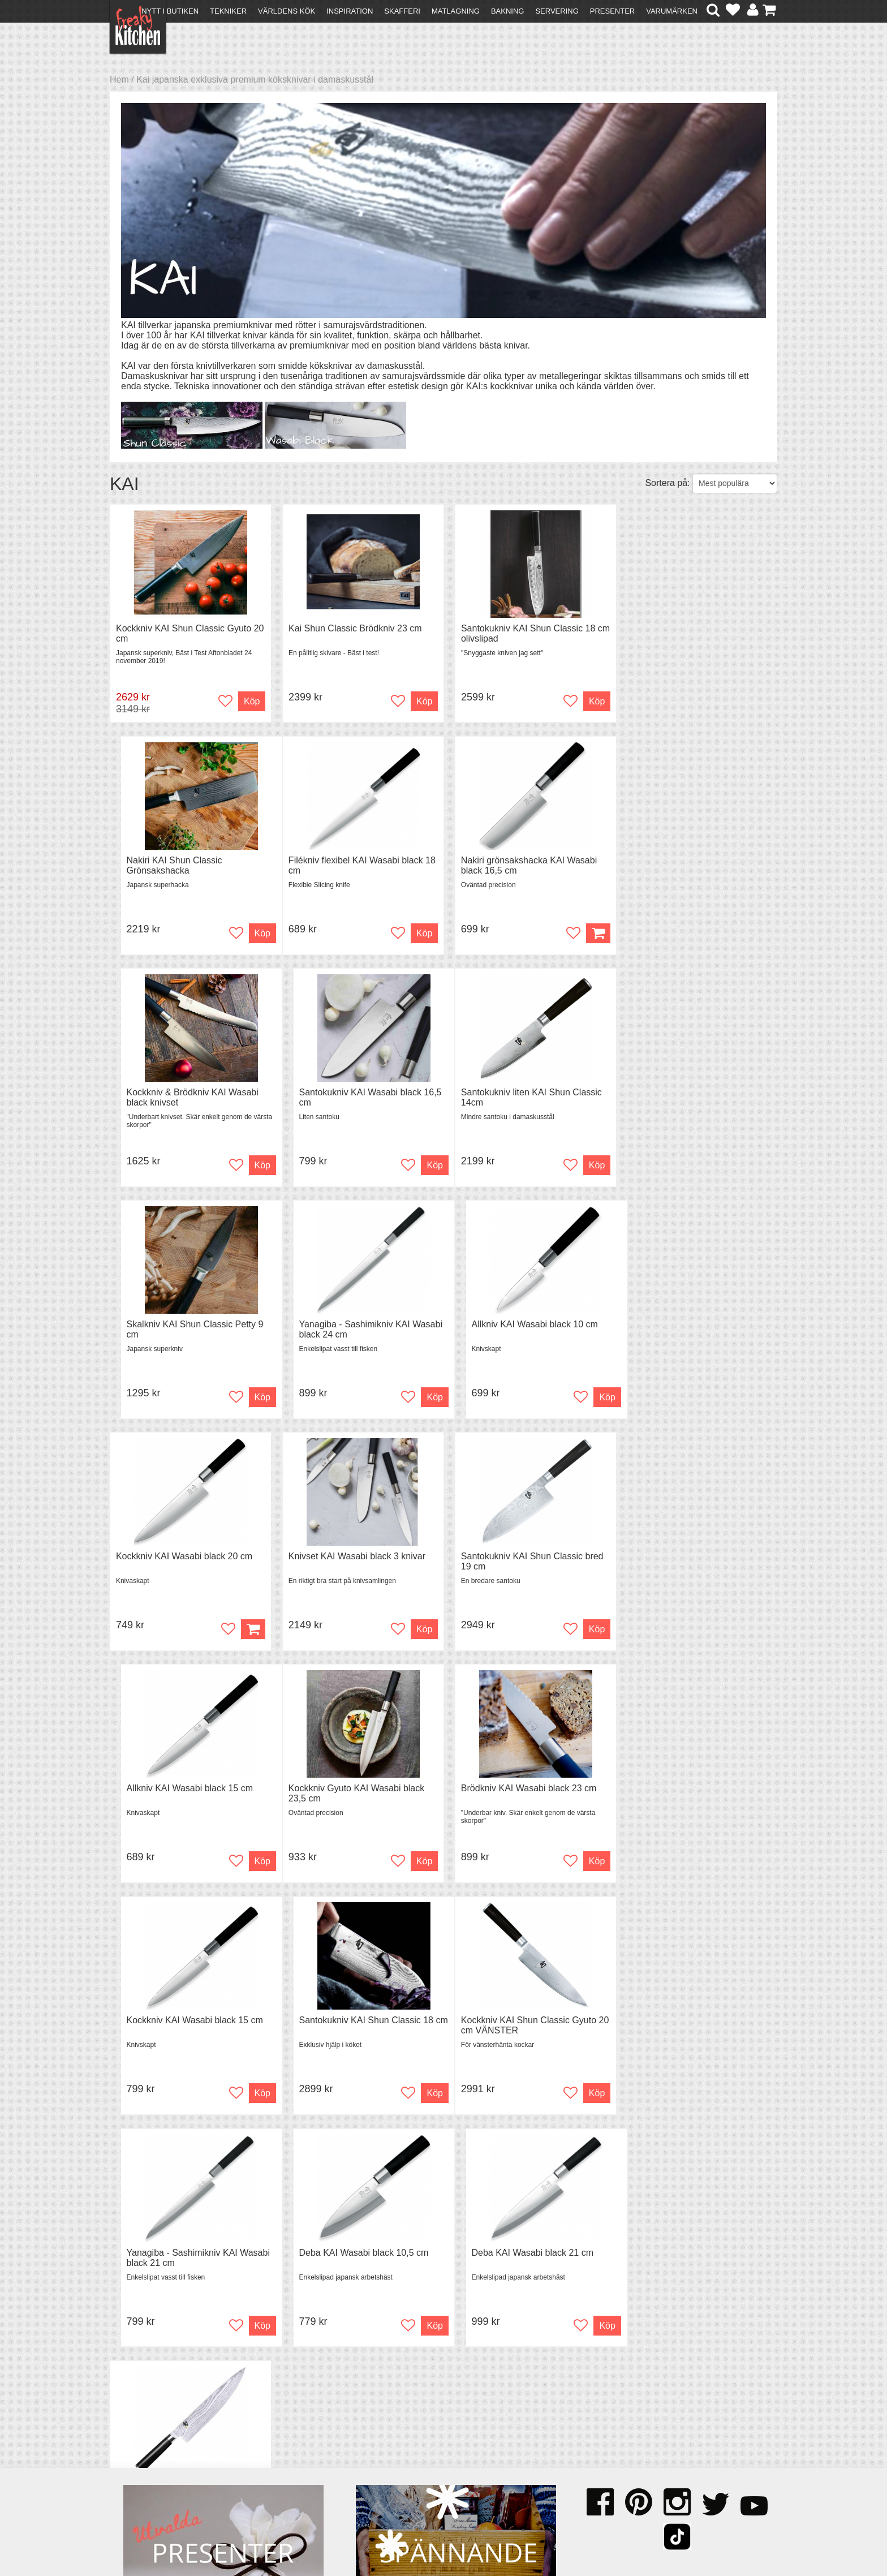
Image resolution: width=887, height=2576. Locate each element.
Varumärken (671, 11)
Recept (291, 2432)
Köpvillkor (134, 2442)
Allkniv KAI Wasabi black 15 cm (687, 1325)
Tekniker (228, 11)
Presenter (612, 11)
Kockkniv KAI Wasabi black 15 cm (523, 1557)
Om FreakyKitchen (440, 2434)
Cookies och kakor (440, 2454)
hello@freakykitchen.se (401, 2538)
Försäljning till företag (158, 2462)
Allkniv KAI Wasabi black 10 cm (687, 1093)
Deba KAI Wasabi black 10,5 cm (519, 1790)
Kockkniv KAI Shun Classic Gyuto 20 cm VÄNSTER (183, 1795)
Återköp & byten (147, 2452)
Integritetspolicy (146, 2473)
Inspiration (349, 11)
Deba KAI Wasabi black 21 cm (685, 1790)
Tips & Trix (298, 2442)
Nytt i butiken (170, 11)
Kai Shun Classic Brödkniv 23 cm (352, 628)
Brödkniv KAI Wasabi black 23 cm (353, 1557)
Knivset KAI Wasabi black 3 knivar (353, 1325)
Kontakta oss (141, 2432)
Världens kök (286, 11)
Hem (119, 79)
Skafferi (402, 11)
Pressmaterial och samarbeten (464, 2444)
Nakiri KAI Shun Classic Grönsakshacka (672, 633)
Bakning (507, 11)
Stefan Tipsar (303, 2462)
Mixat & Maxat (305, 2452)
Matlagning (456, 11)
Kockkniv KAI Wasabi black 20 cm (184, 1325)
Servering (556, 11)
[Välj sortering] (734, 483)
